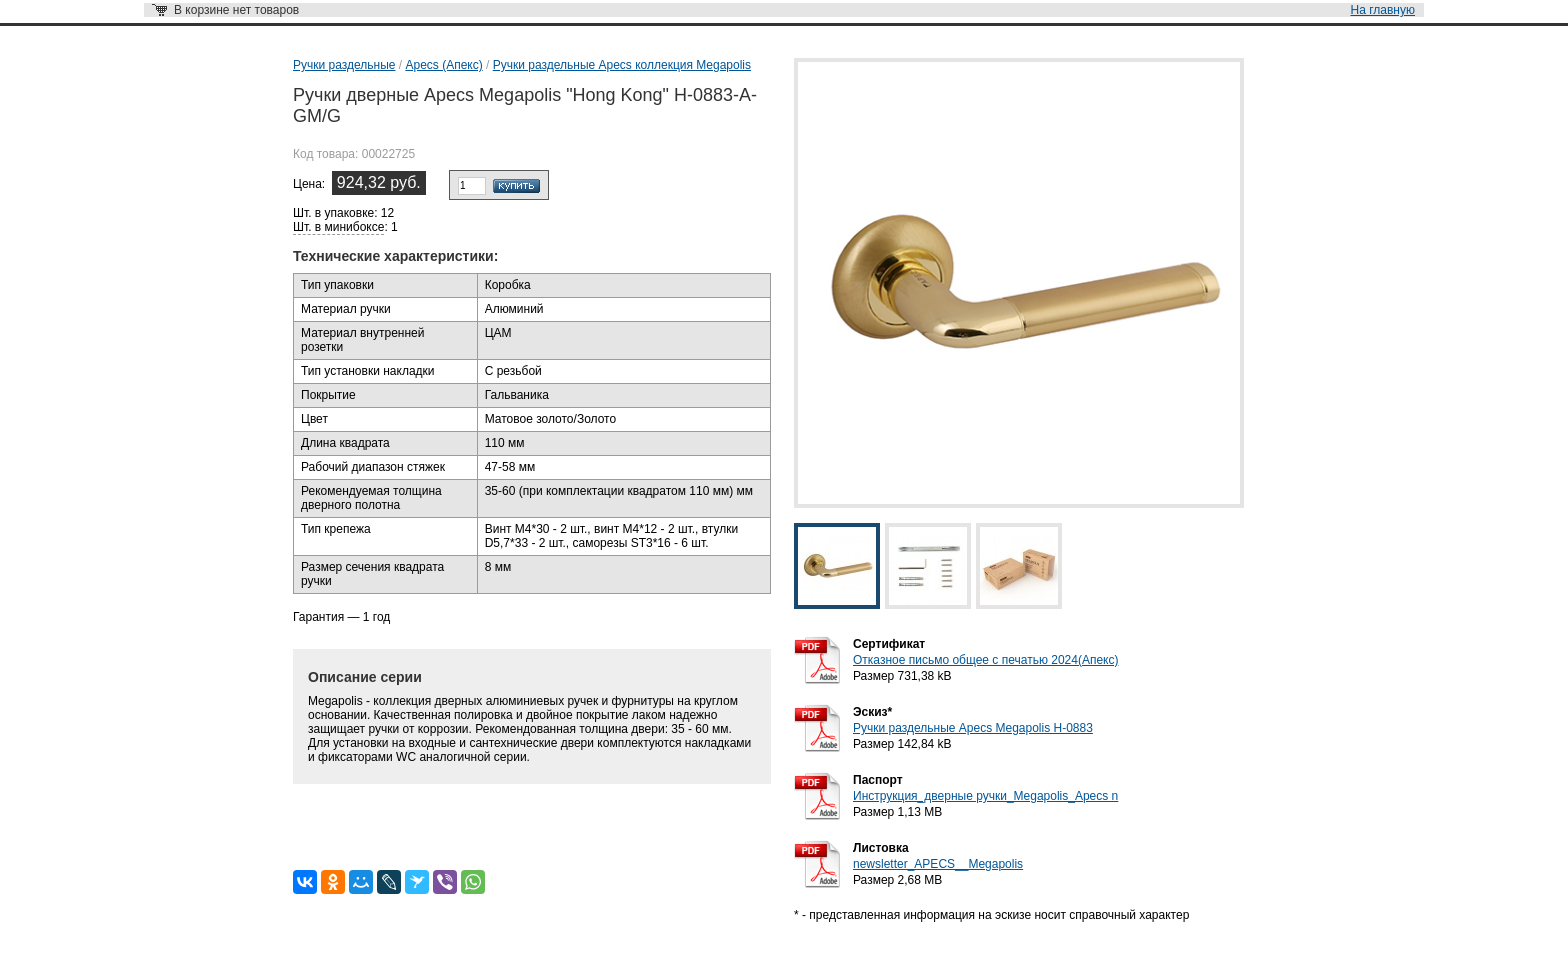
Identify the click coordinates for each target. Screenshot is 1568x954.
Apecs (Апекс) (443, 65)
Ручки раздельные (344, 65)
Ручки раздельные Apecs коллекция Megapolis (622, 65)
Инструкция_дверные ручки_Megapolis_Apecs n (985, 796)
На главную (1383, 10)
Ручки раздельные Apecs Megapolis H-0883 (973, 728)
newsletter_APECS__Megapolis (938, 864)
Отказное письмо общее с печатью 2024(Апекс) (985, 660)
